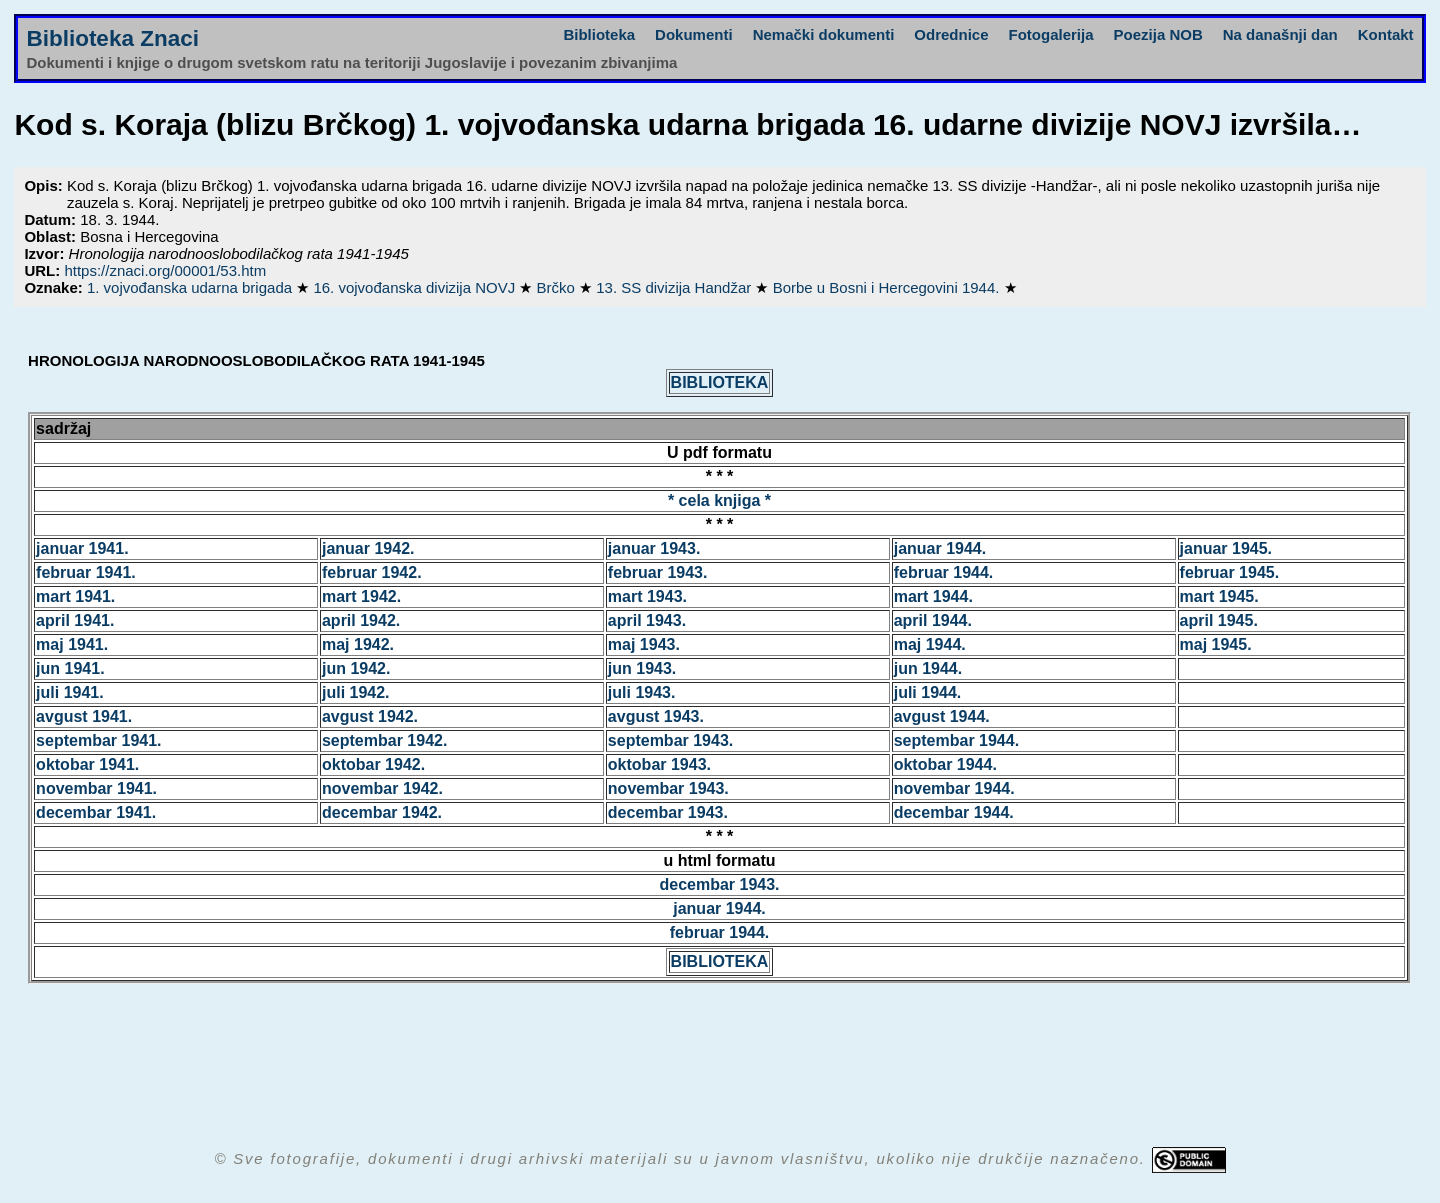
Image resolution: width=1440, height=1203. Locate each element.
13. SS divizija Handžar (675, 287)
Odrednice (951, 34)
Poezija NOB (1158, 34)
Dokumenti (694, 34)
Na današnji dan (1280, 34)
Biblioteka (599, 34)
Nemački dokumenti (824, 34)
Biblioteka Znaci (112, 38)
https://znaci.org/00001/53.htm (165, 270)
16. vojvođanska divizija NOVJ (416, 287)
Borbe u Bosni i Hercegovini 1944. (888, 287)
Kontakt (1386, 34)
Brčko (558, 287)
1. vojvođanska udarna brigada (191, 287)
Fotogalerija (1051, 34)
